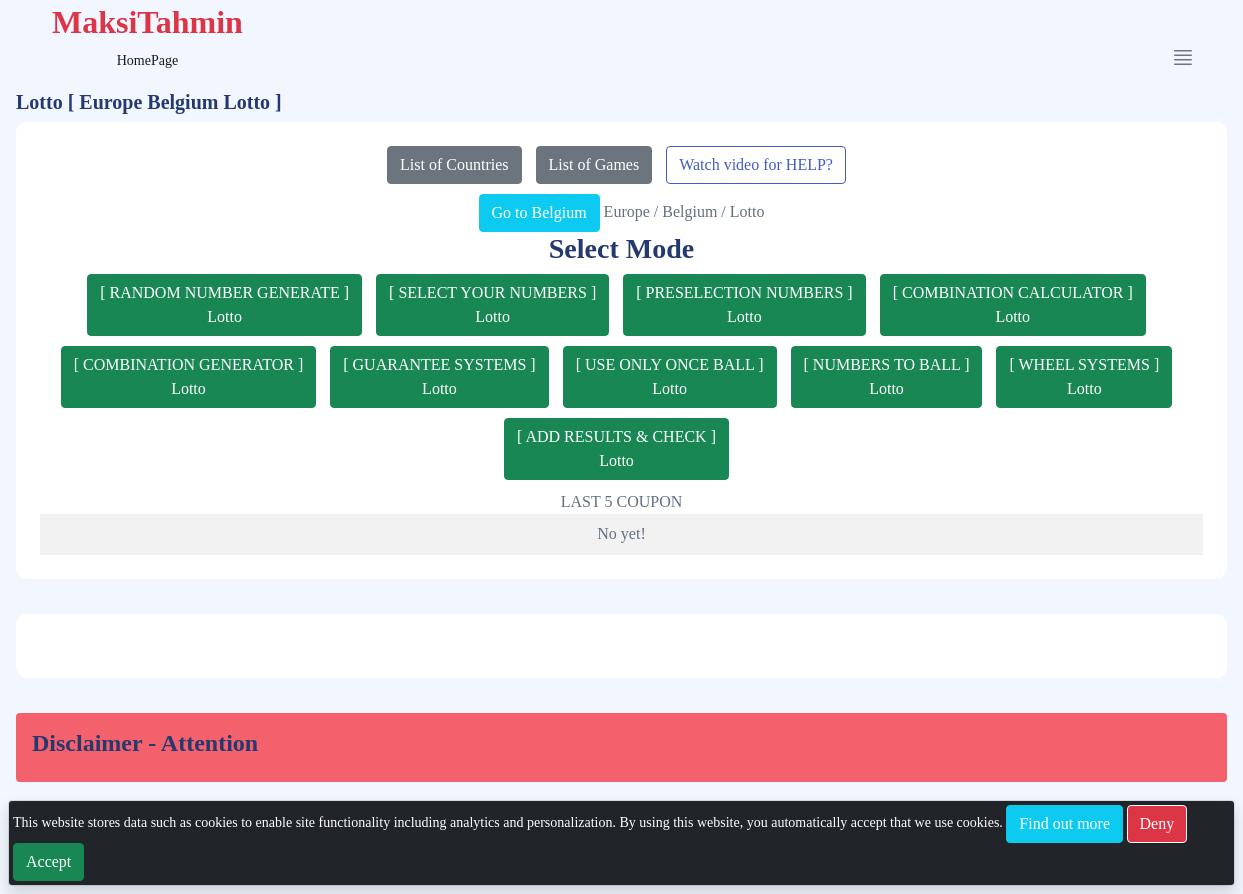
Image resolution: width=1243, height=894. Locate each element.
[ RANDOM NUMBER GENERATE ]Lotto (224, 304)
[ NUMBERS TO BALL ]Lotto (887, 376)
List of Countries (454, 164)
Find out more (1064, 823)
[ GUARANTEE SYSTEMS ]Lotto (439, 376)
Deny (1157, 823)
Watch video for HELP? (756, 164)
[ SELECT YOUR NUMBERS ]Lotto (492, 304)
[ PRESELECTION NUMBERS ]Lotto (744, 304)
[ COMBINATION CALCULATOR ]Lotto (1013, 304)
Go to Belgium (539, 212)
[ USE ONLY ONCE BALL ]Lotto (670, 376)
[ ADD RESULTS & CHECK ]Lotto (616, 448)
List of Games (594, 164)
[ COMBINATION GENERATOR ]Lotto (188, 376)
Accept (48, 861)
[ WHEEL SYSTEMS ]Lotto (1084, 376)
